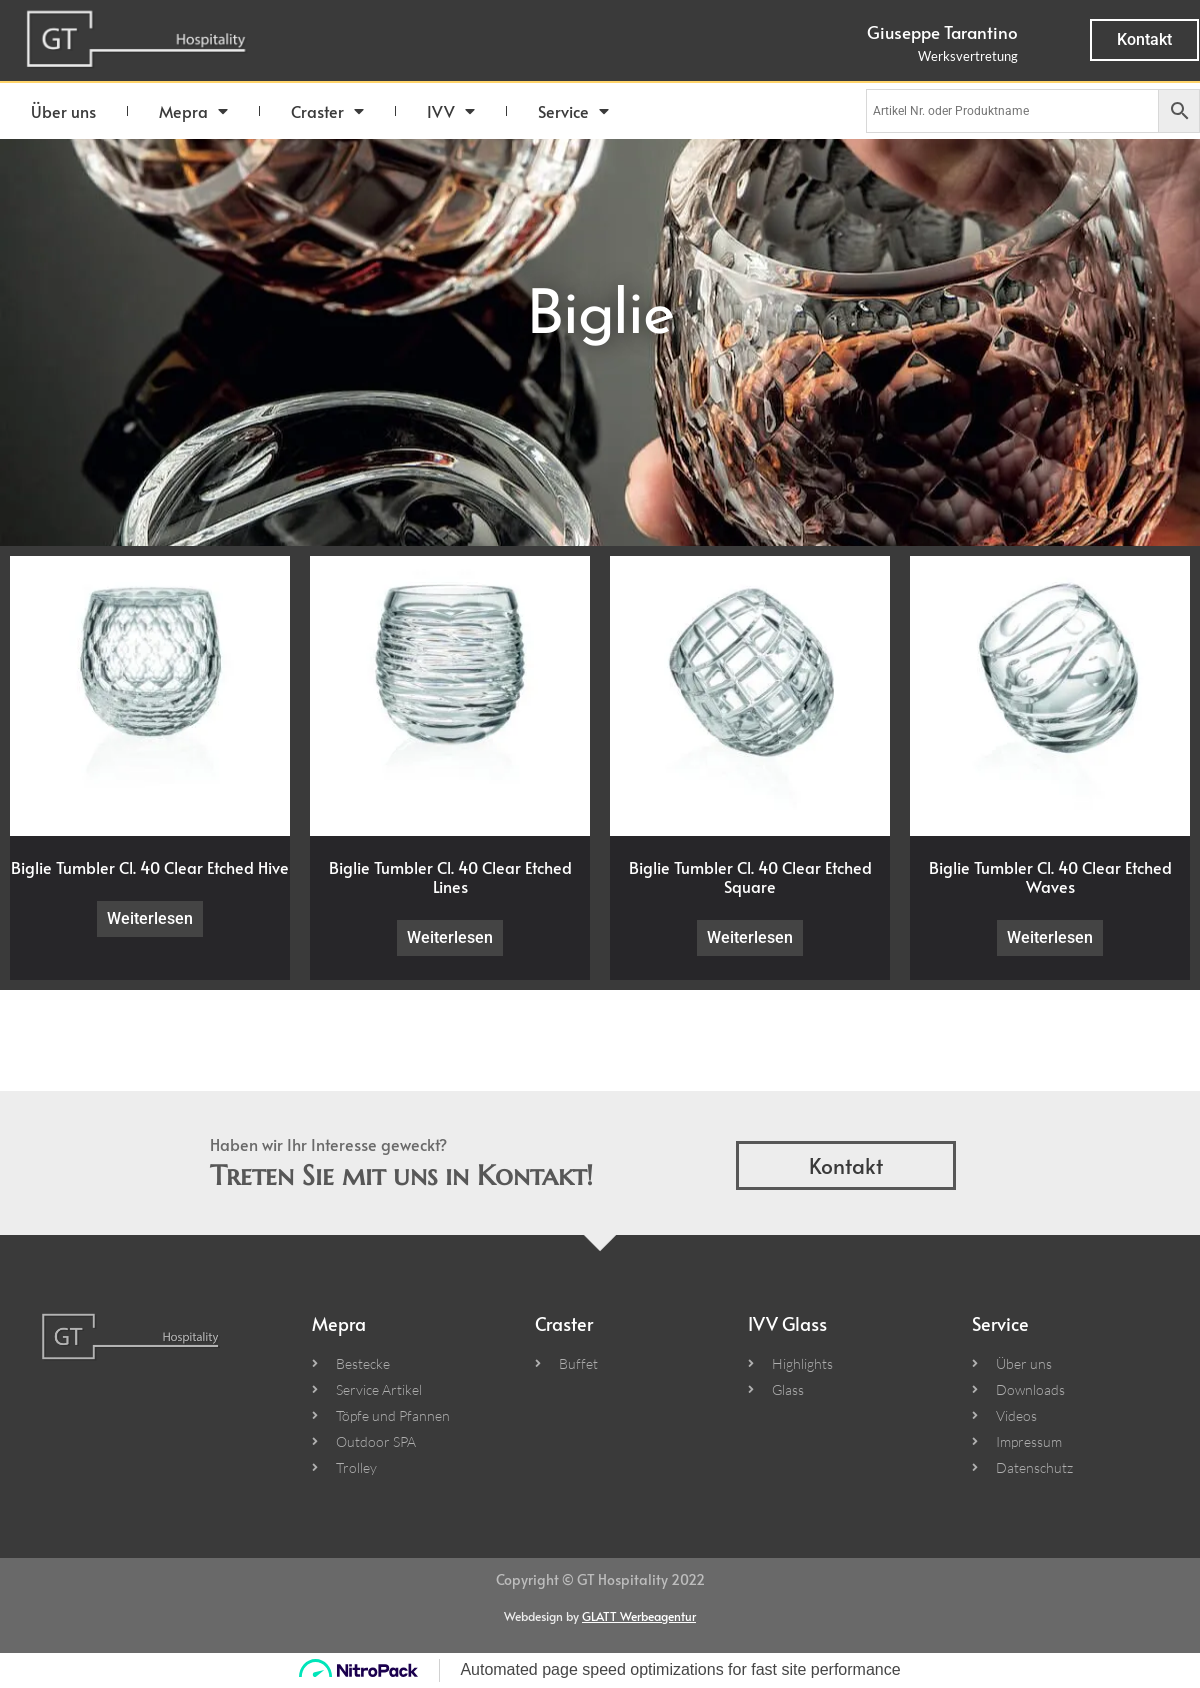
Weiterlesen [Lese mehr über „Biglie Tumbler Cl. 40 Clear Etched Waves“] (1050, 937)
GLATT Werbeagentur (639, 1616)
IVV (451, 111)
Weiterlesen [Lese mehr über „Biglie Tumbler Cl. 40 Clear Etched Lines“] (450, 937)
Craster (327, 111)
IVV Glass (787, 1323)
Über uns (63, 111)
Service (573, 111)
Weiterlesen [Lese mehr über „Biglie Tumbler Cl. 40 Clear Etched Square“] (750, 937)
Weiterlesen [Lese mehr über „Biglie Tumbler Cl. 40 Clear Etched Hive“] (150, 918)
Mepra (193, 111)
